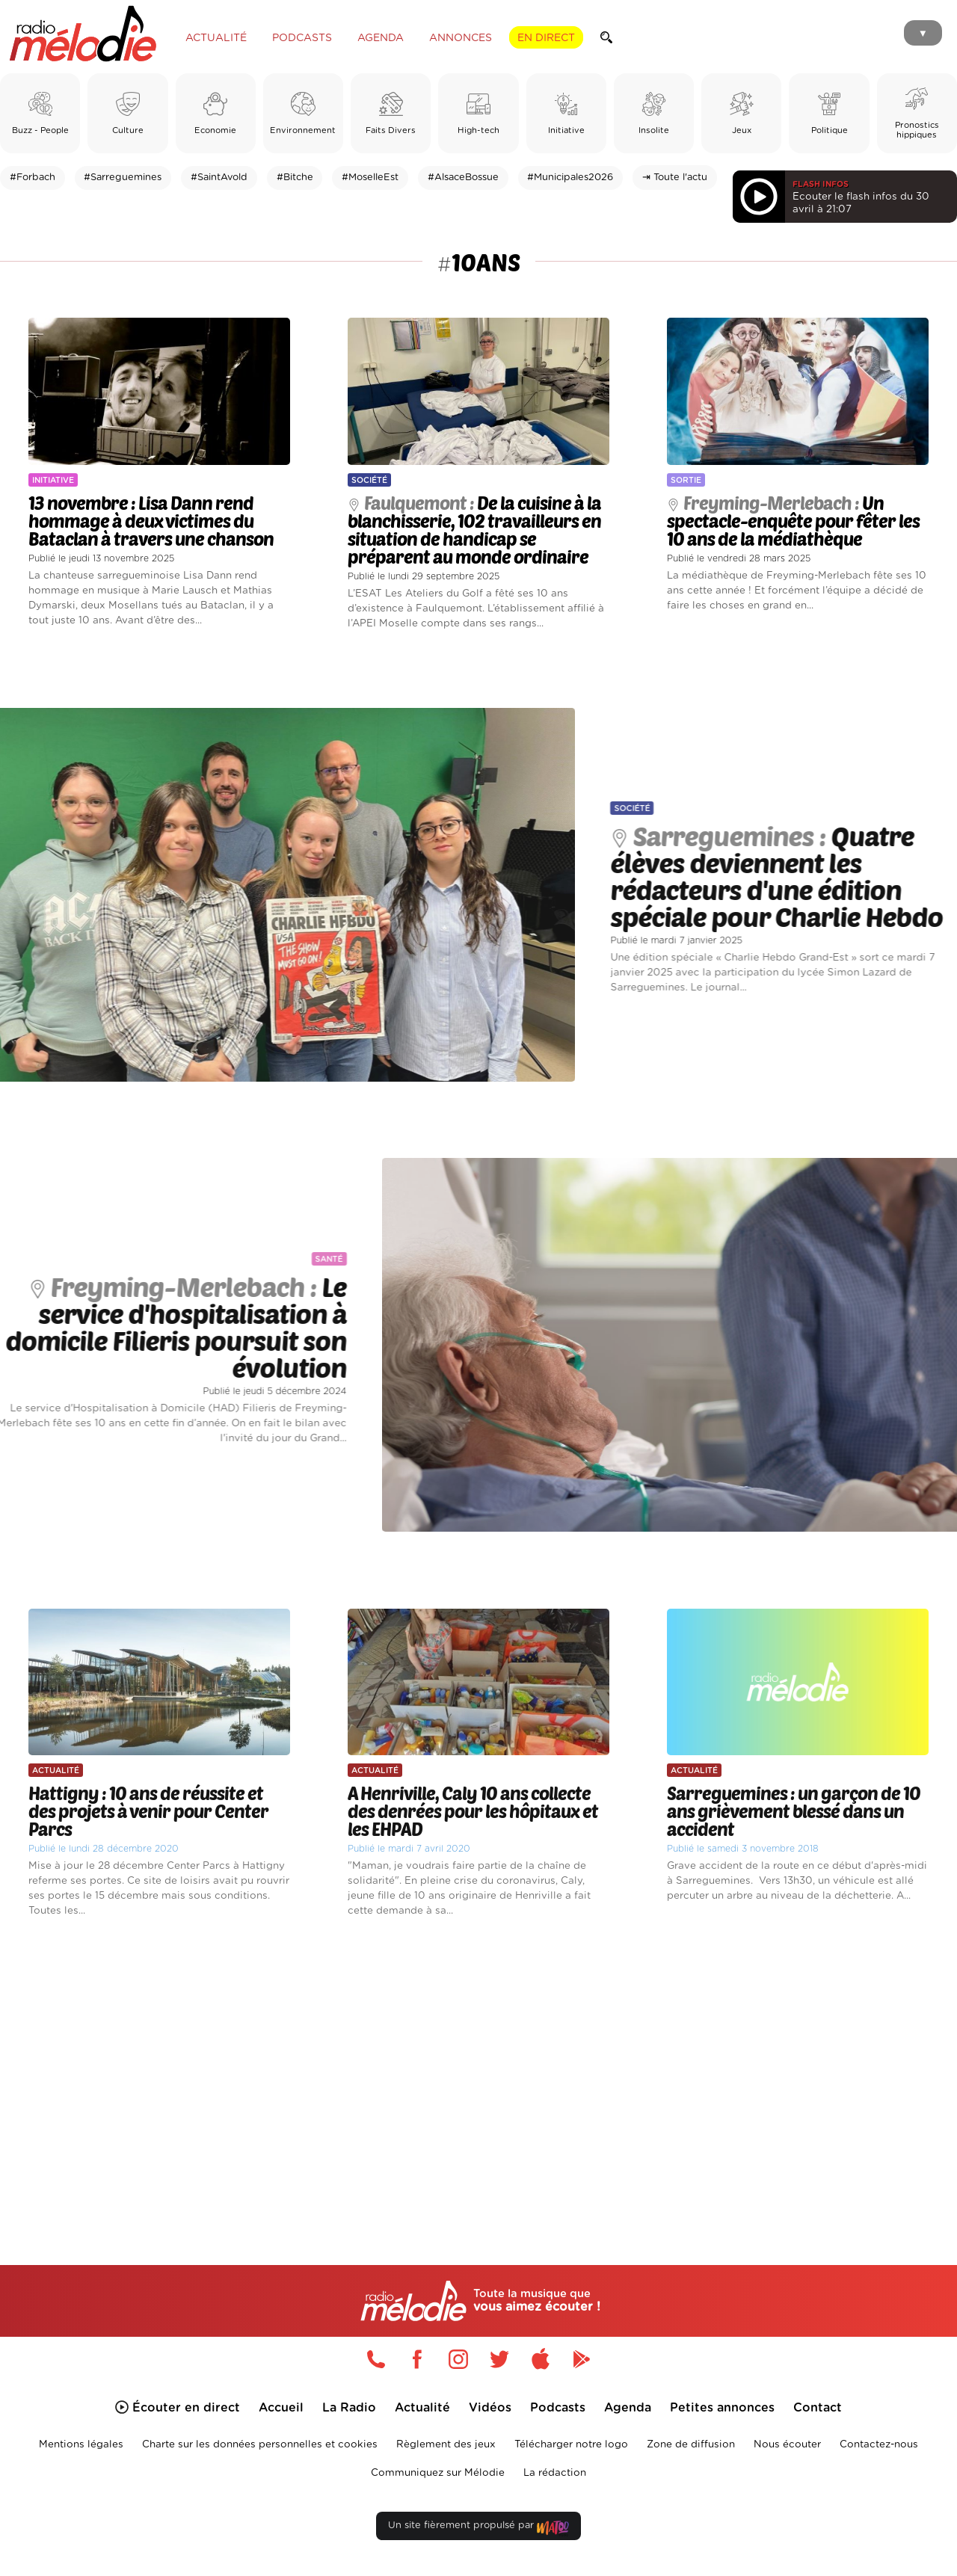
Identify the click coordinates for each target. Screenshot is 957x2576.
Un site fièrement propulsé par (478, 2528)
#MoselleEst (370, 177)
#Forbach (32, 177)
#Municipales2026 (570, 177)
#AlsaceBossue (463, 177)
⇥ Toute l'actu (674, 177)
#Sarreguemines (122, 177)
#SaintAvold (219, 177)
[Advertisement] (478, 2073)
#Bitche (295, 177)
